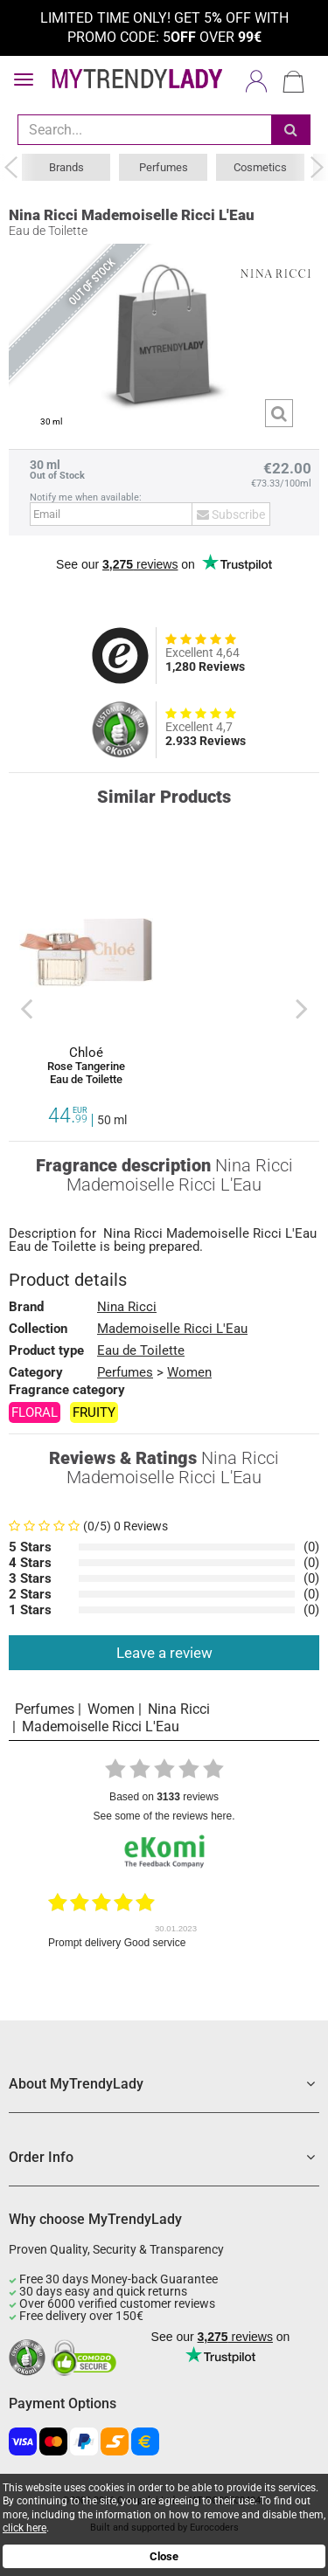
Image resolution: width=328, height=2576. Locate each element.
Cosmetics (260, 167)
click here (24, 2528)
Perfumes (163, 167)
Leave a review (164, 1652)
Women (189, 1372)
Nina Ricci (133, 1233)
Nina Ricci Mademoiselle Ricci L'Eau (132, 215)
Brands (66, 167)
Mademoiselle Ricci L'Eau (241, 1233)
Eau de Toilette (141, 1350)
